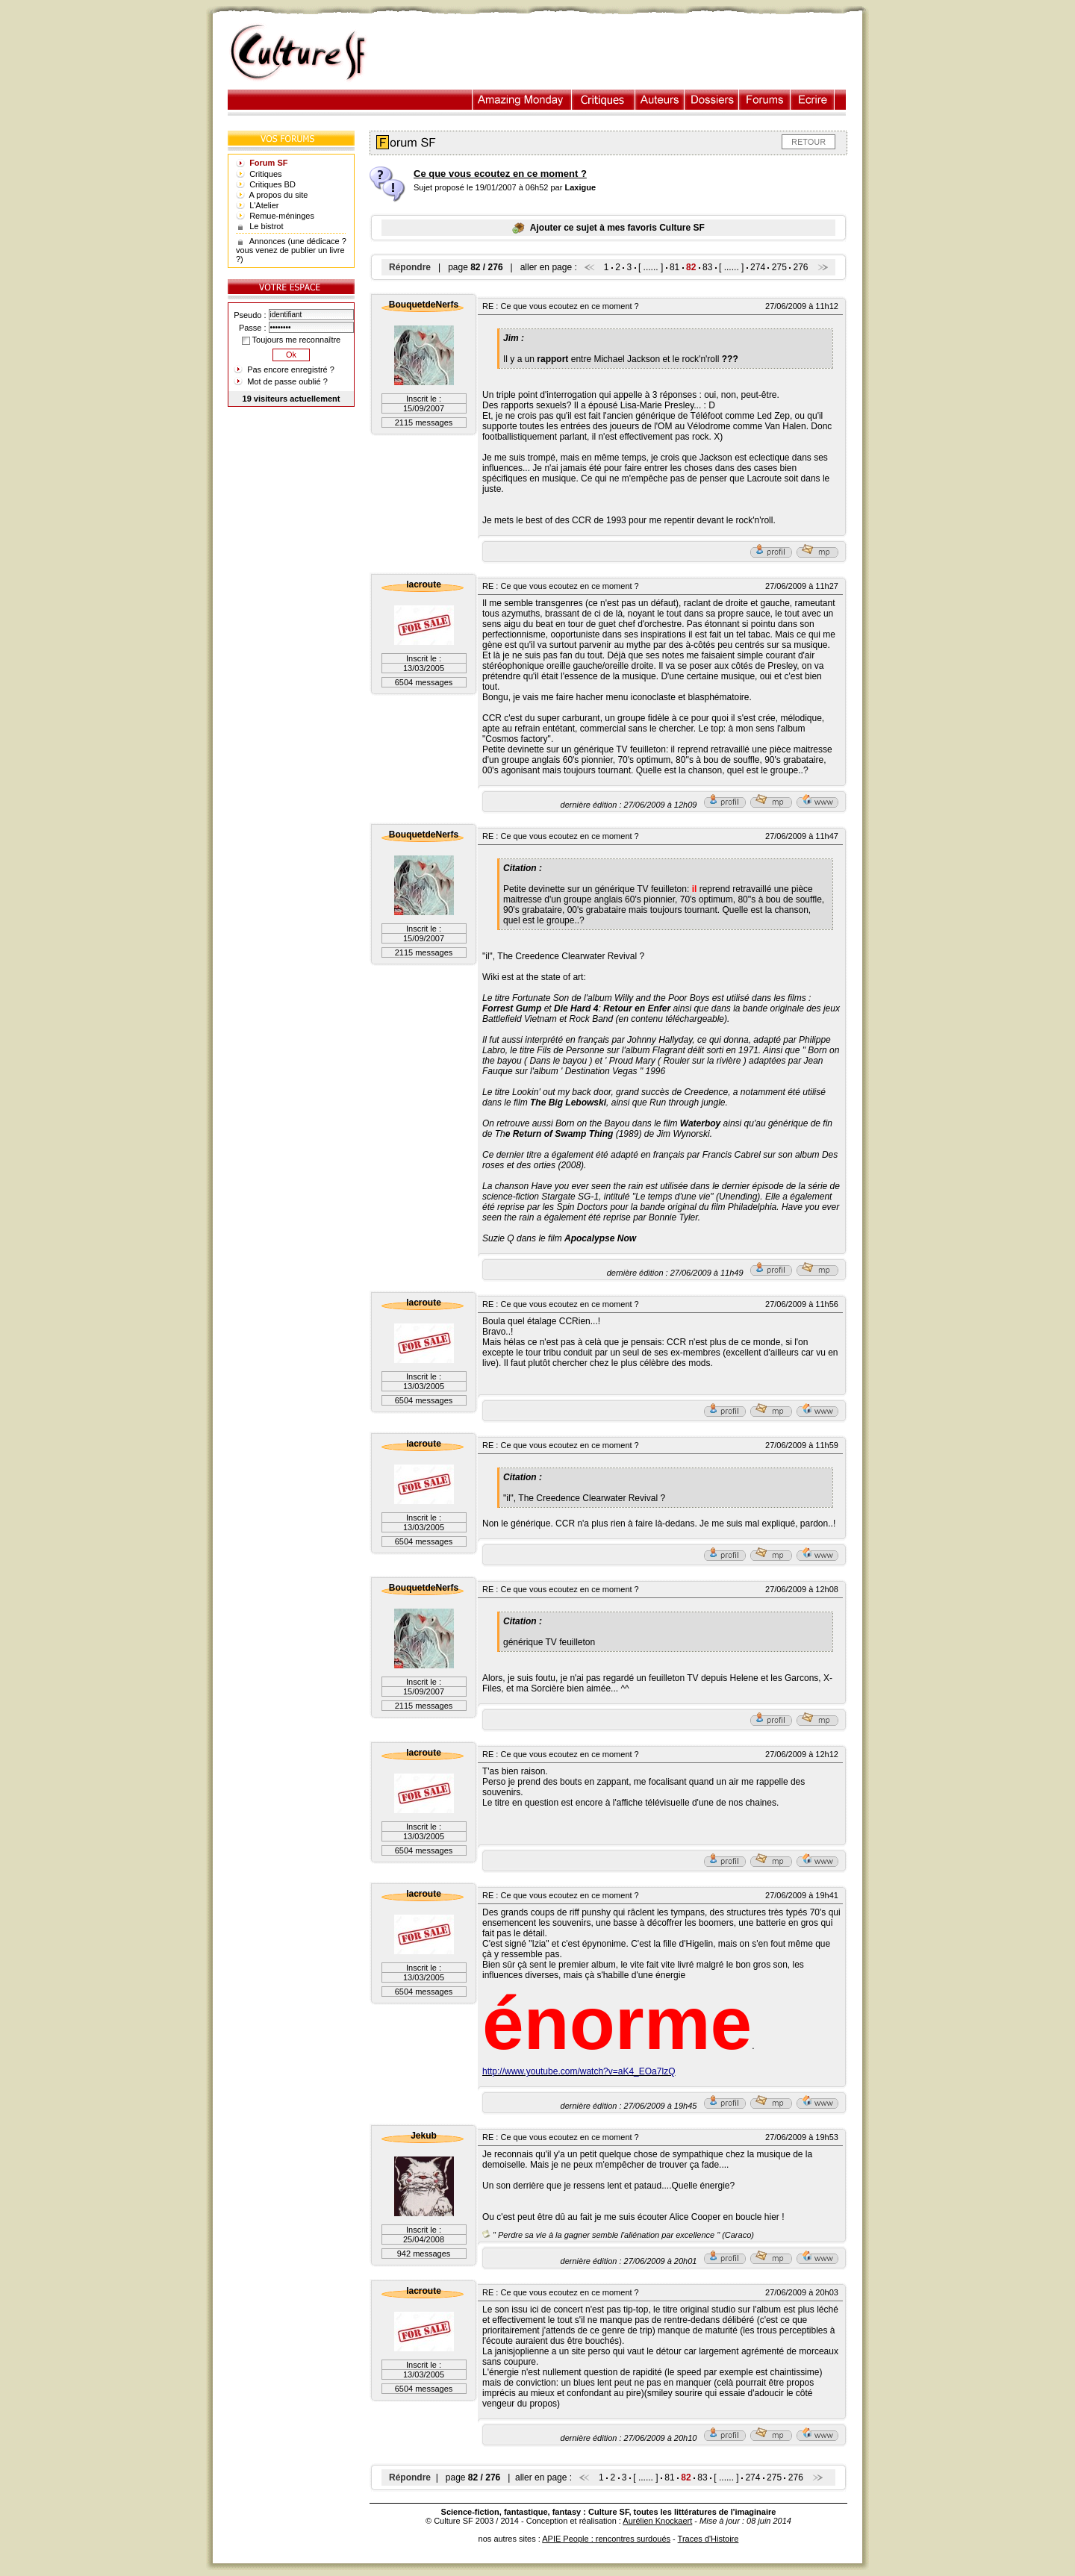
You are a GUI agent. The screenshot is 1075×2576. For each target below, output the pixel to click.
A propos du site (278, 194)
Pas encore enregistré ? (290, 369)
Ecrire (812, 100)
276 (801, 267)
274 (757, 267)
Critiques (603, 100)
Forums (765, 100)
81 (674, 267)
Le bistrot (266, 226)
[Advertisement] (622, 53)
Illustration (522, 100)
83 (707, 267)
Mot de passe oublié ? (287, 381)
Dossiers (712, 100)
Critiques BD (272, 184)
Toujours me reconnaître (291, 339)
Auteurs (660, 100)
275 (779, 267)
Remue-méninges (281, 215)
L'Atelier (263, 205)
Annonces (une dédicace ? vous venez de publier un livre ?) (291, 250)
